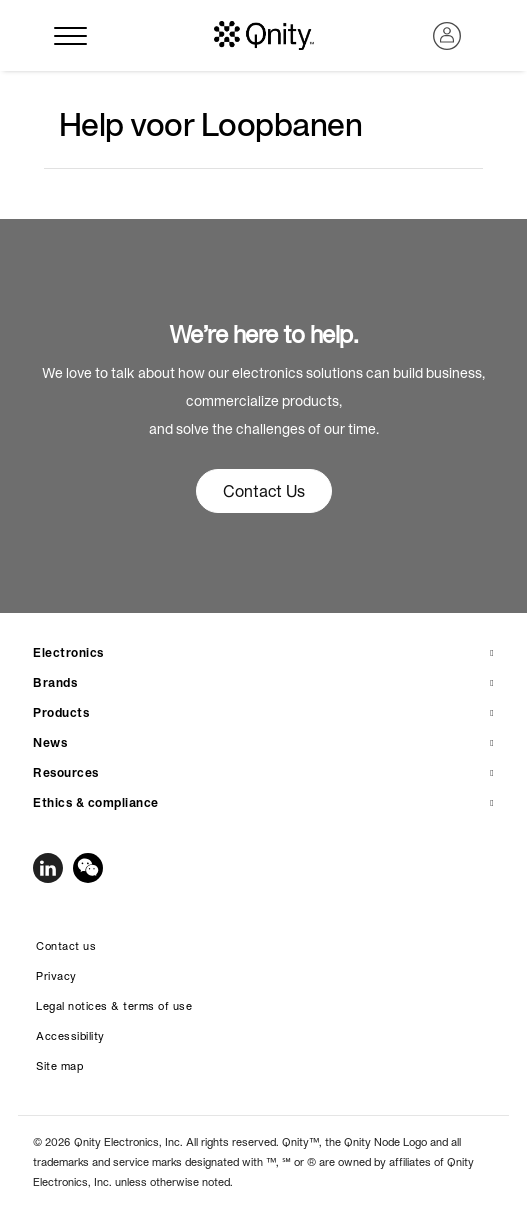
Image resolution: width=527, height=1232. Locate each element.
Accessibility (70, 1036)
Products (61, 712)
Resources (66, 772)
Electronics (68, 652)
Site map (59, 1066)
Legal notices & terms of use (114, 1006)
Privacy (56, 976)
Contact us (66, 946)
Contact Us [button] (264, 491)
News (50, 742)
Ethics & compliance (96, 802)
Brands (55, 682)
